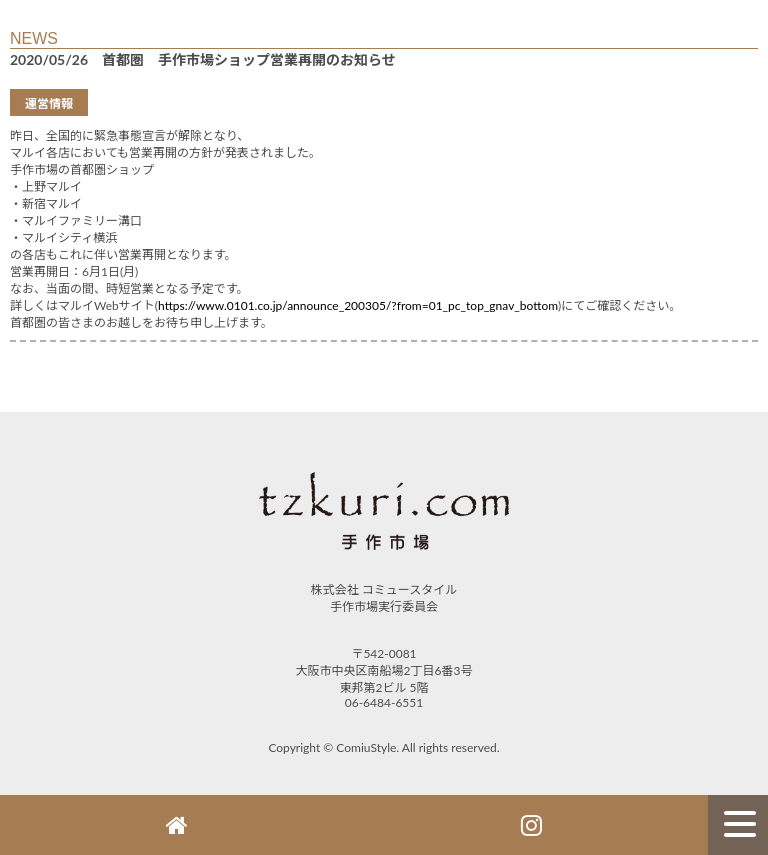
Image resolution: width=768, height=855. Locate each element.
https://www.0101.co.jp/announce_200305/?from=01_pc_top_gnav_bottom (358, 305)
